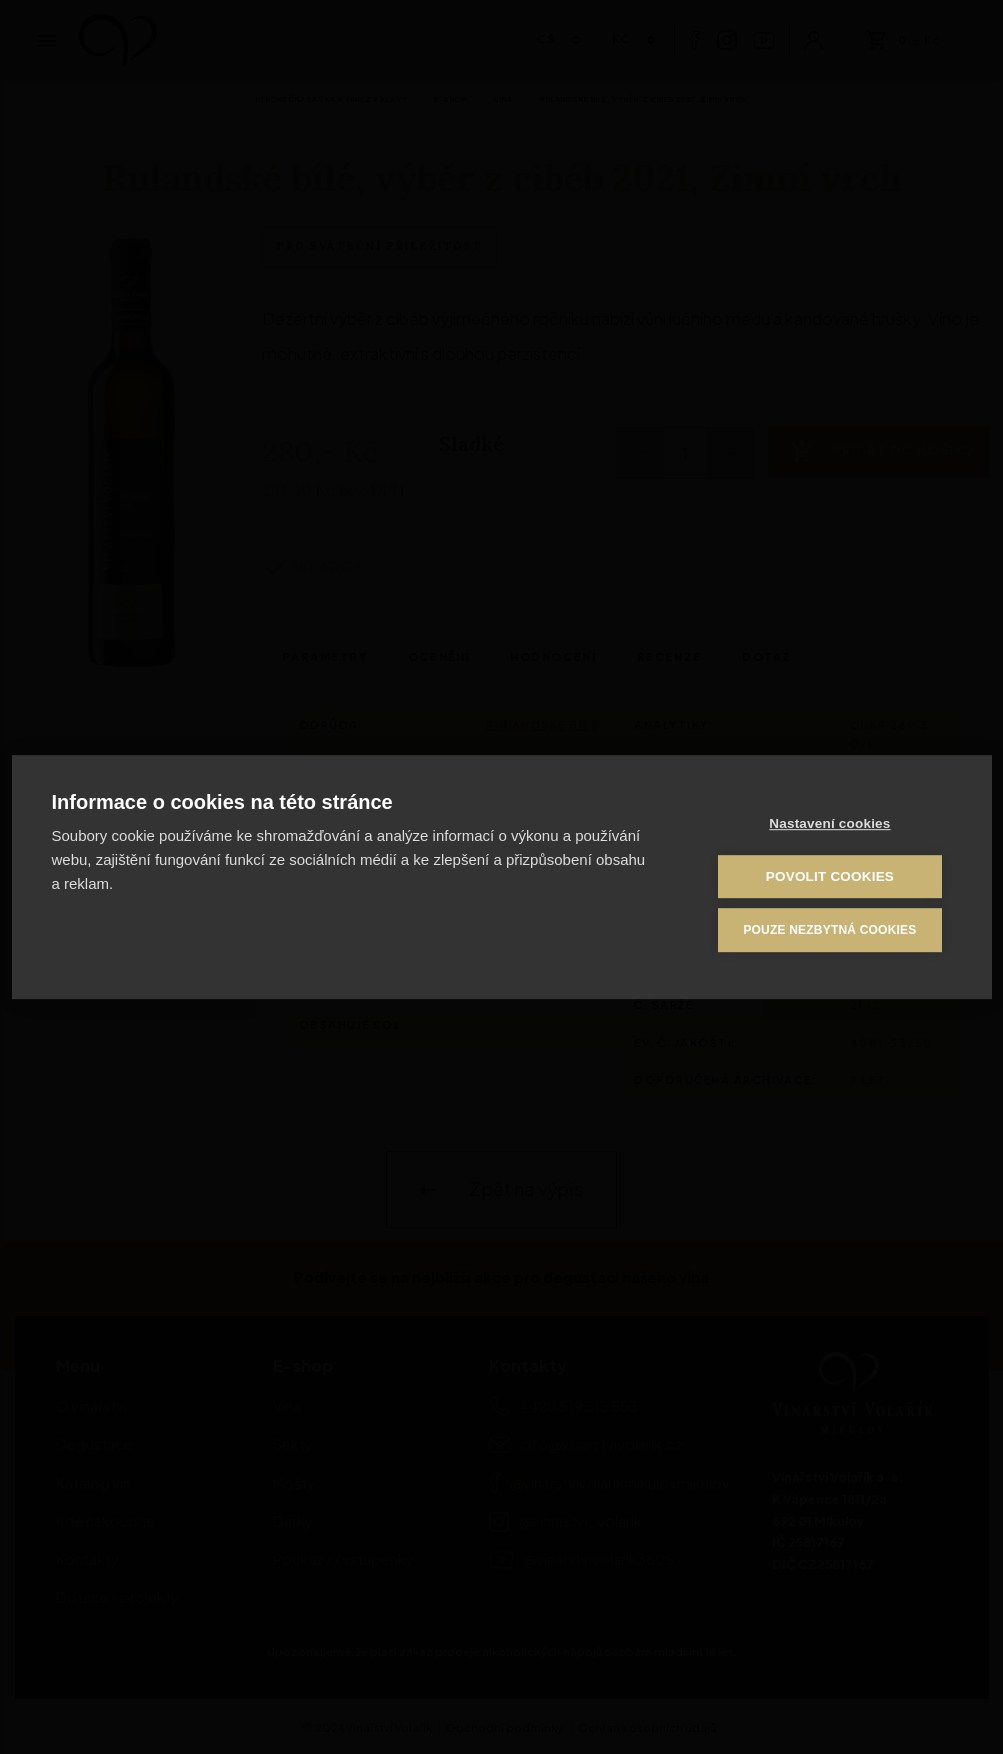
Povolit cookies (831, 877)
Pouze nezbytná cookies (830, 930)
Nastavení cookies (830, 824)
